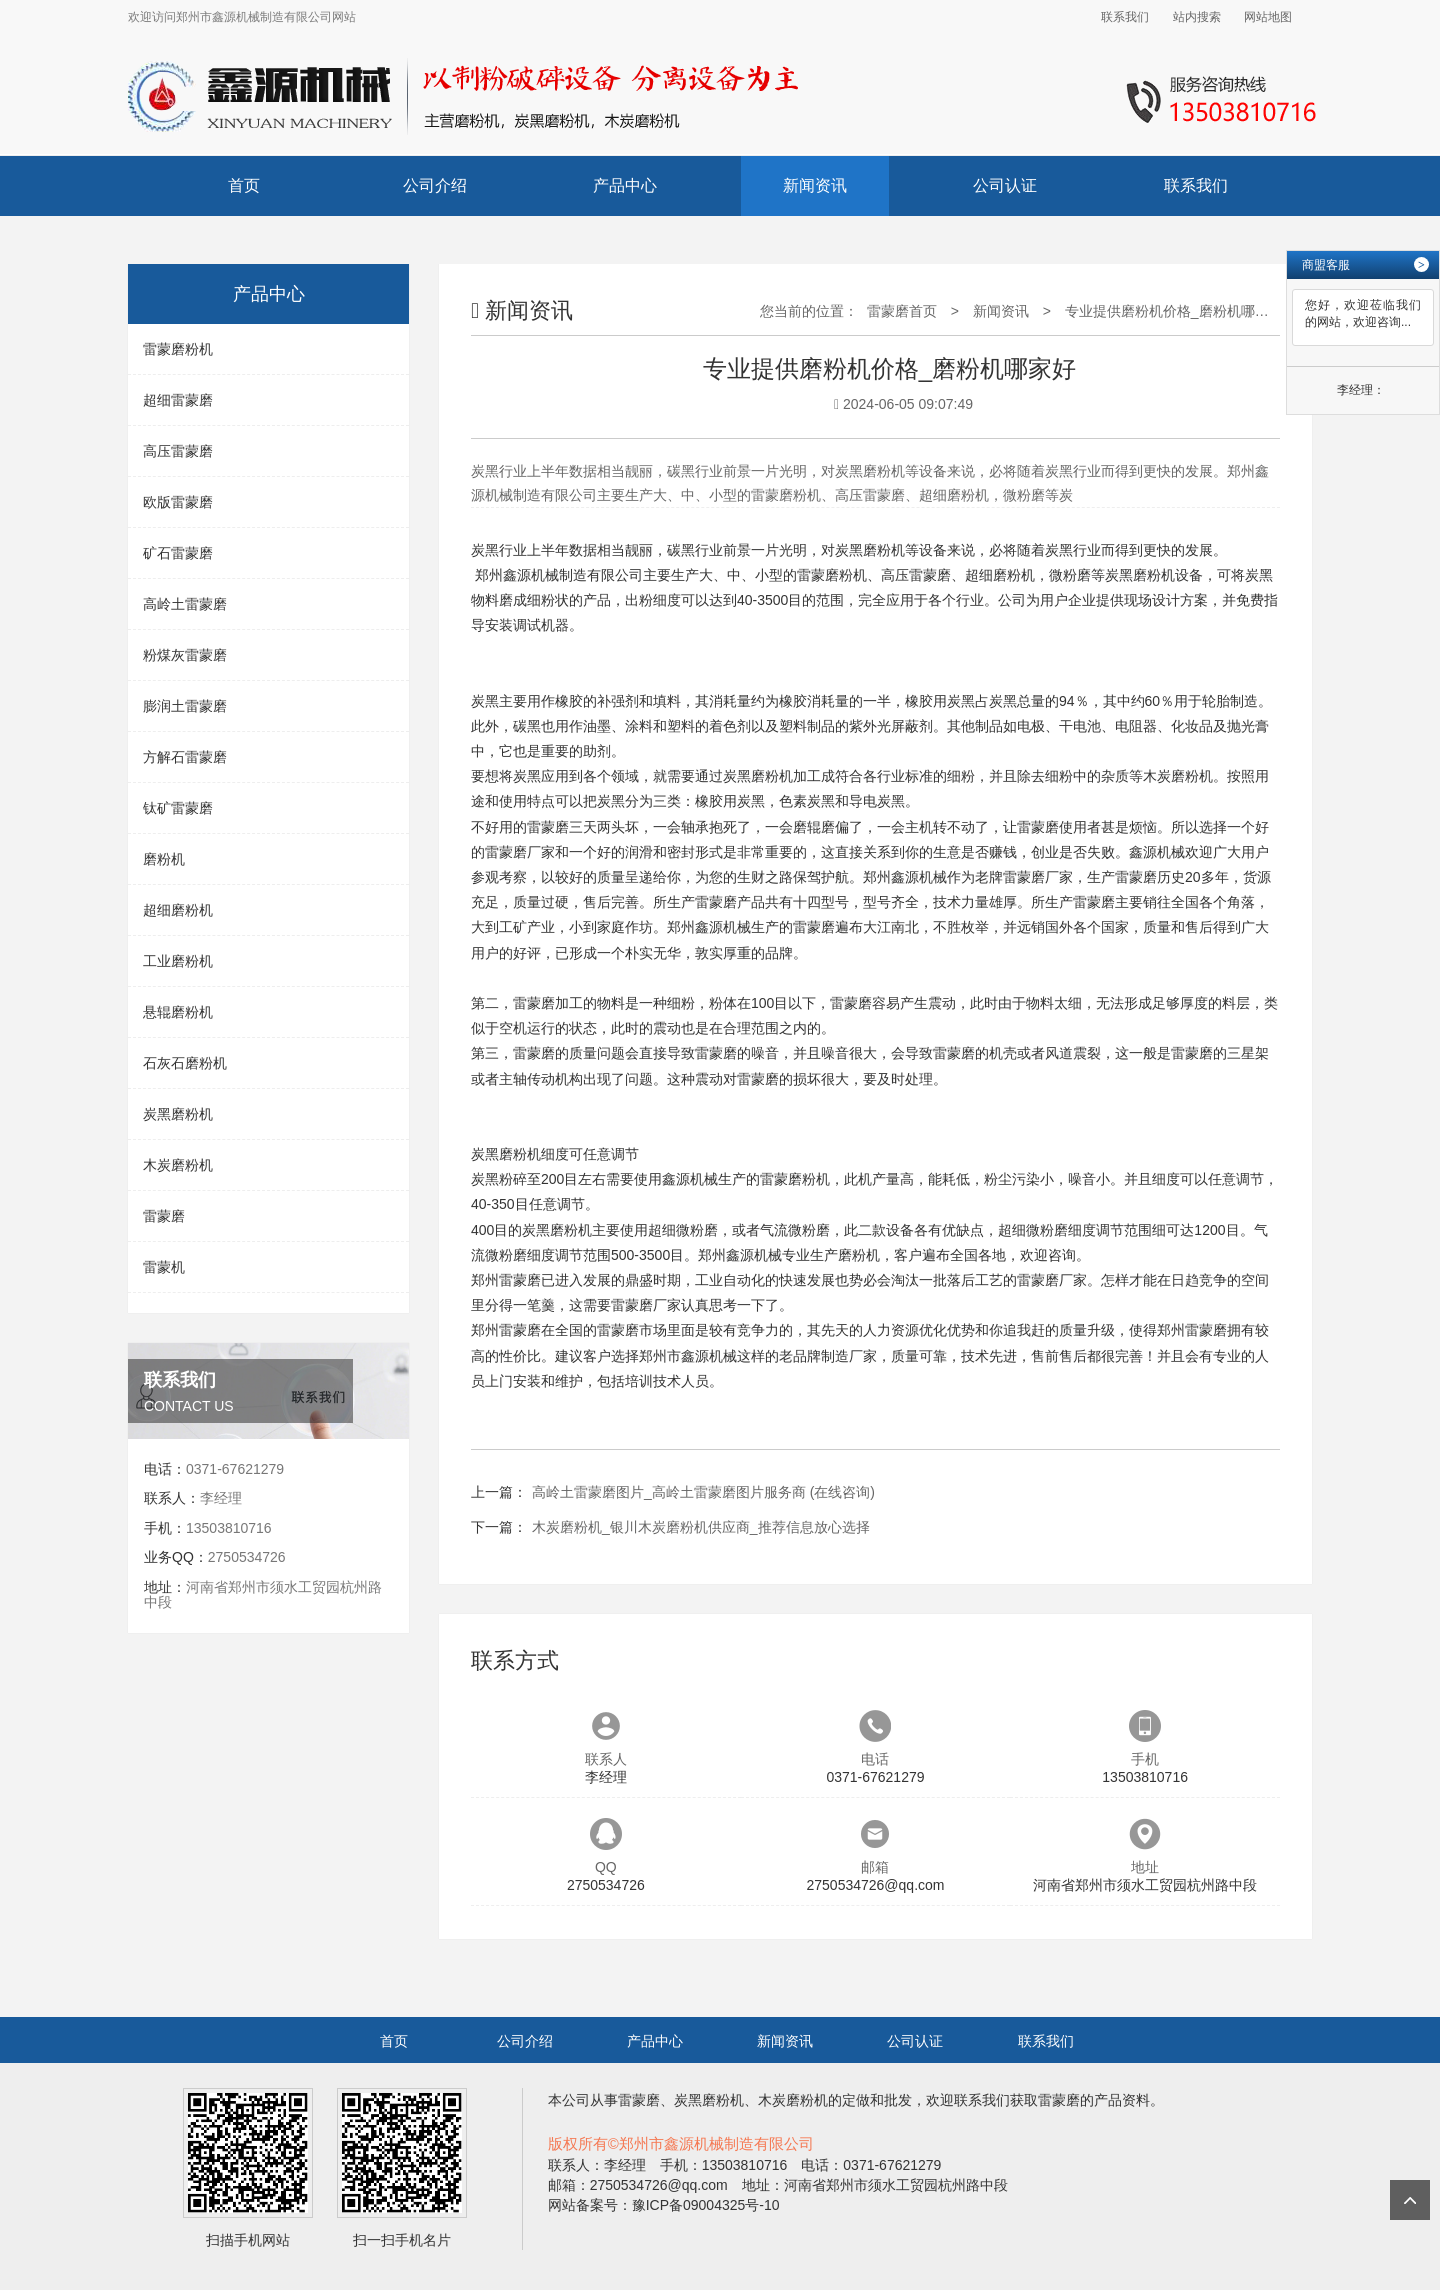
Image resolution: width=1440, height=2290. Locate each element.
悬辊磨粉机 (178, 1012)
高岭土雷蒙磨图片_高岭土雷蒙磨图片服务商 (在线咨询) (703, 1492)
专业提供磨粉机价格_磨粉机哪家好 (1174, 311)
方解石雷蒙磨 (185, 757)
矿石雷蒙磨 (178, 553)
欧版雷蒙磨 (178, 502)
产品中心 (625, 185)
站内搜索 (1197, 17)
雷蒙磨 (164, 1216)
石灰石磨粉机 (185, 1063)
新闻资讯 (815, 185)
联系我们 (1125, 17)
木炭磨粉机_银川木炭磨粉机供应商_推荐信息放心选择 (701, 1527)
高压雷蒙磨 (178, 451)
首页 (244, 185)
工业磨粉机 (178, 961)
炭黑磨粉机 (178, 1114)
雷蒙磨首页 (902, 311)
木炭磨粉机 (178, 1165)
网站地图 (1268, 17)
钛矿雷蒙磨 (178, 808)
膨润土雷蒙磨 (185, 706)
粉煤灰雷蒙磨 (185, 655)
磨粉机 (164, 859)
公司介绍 (435, 185)
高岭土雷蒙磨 (185, 604)
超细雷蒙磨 (178, 400)
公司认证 (1005, 185)
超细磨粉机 (178, 910)
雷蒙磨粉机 (178, 349)
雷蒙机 (164, 1267)
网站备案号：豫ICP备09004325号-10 (664, 2205)
